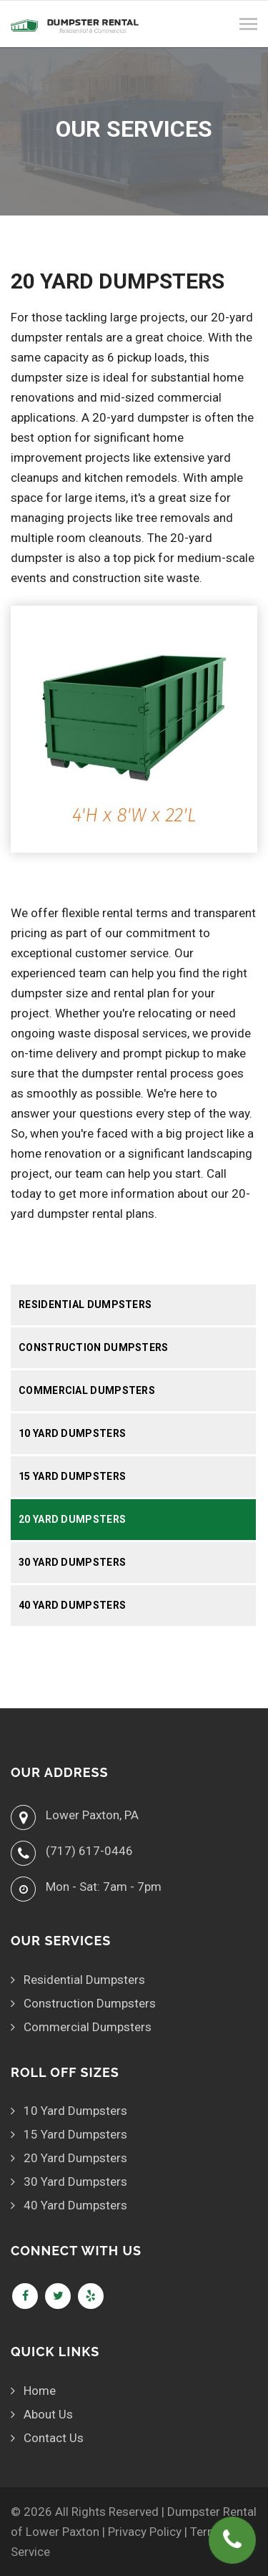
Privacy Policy (145, 2531)
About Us (48, 2414)
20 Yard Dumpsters (72, 1519)
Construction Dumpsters (94, 1347)
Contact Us (54, 2437)
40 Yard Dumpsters (72, 1605)
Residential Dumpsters (85, 1304)
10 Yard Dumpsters (72, 1433)
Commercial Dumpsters (87, 1390)
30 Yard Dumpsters (72, 1562)
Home (40, 2390)
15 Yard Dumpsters (72, 1476)
